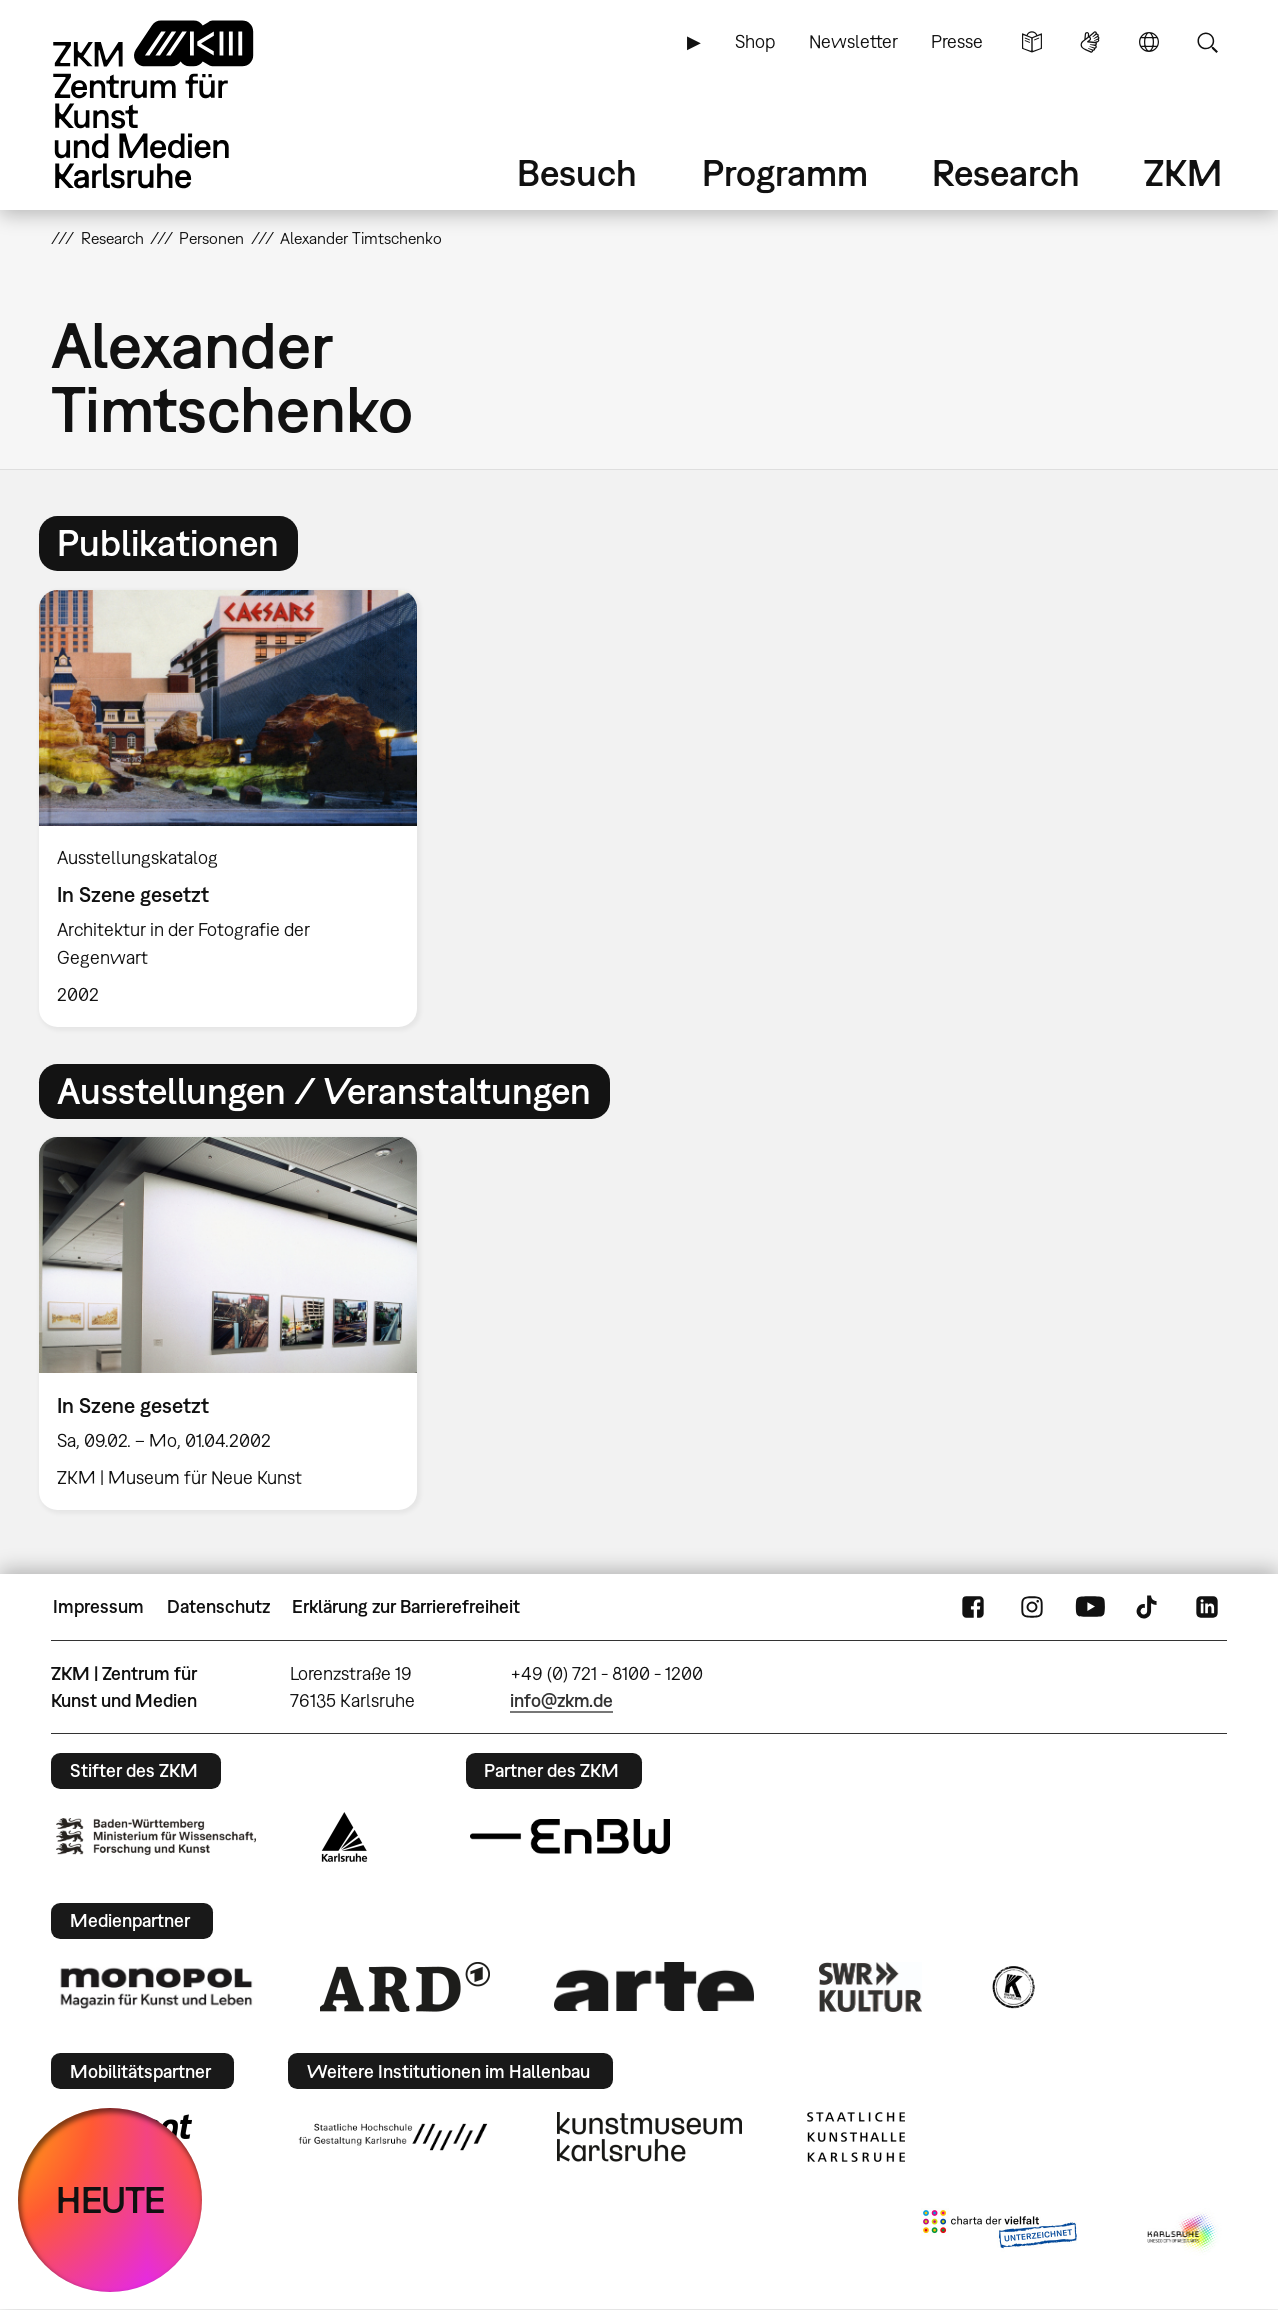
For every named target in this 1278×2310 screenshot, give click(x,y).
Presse (957, 41)
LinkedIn (1207, 1607)
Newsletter (853, 41)
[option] (237, 808)
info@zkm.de (561, 1700)
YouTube (1090, 1607)
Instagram (1032, 1607)
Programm (785, 172)
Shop (755, 41)
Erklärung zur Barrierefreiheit (406, 1606)
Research (1006, 172)
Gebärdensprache (1090, 42)
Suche (1207, 42)
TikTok (1149, 1607)
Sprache (1149, 42)
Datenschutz (218, 1606)
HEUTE (110, 2199)
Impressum (98, 1606)
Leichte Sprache (1032, 42)
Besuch (577, 172)
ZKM (1183, 172)
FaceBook (973, 1607)
